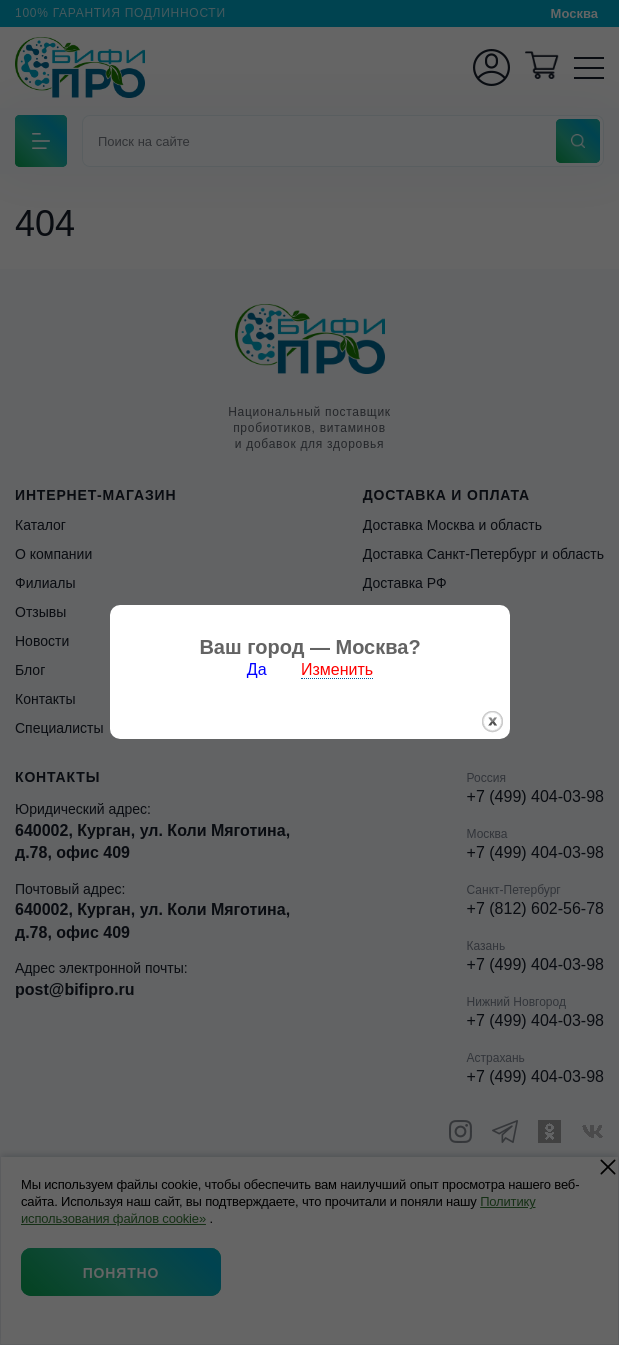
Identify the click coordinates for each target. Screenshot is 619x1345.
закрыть (492, 699)
